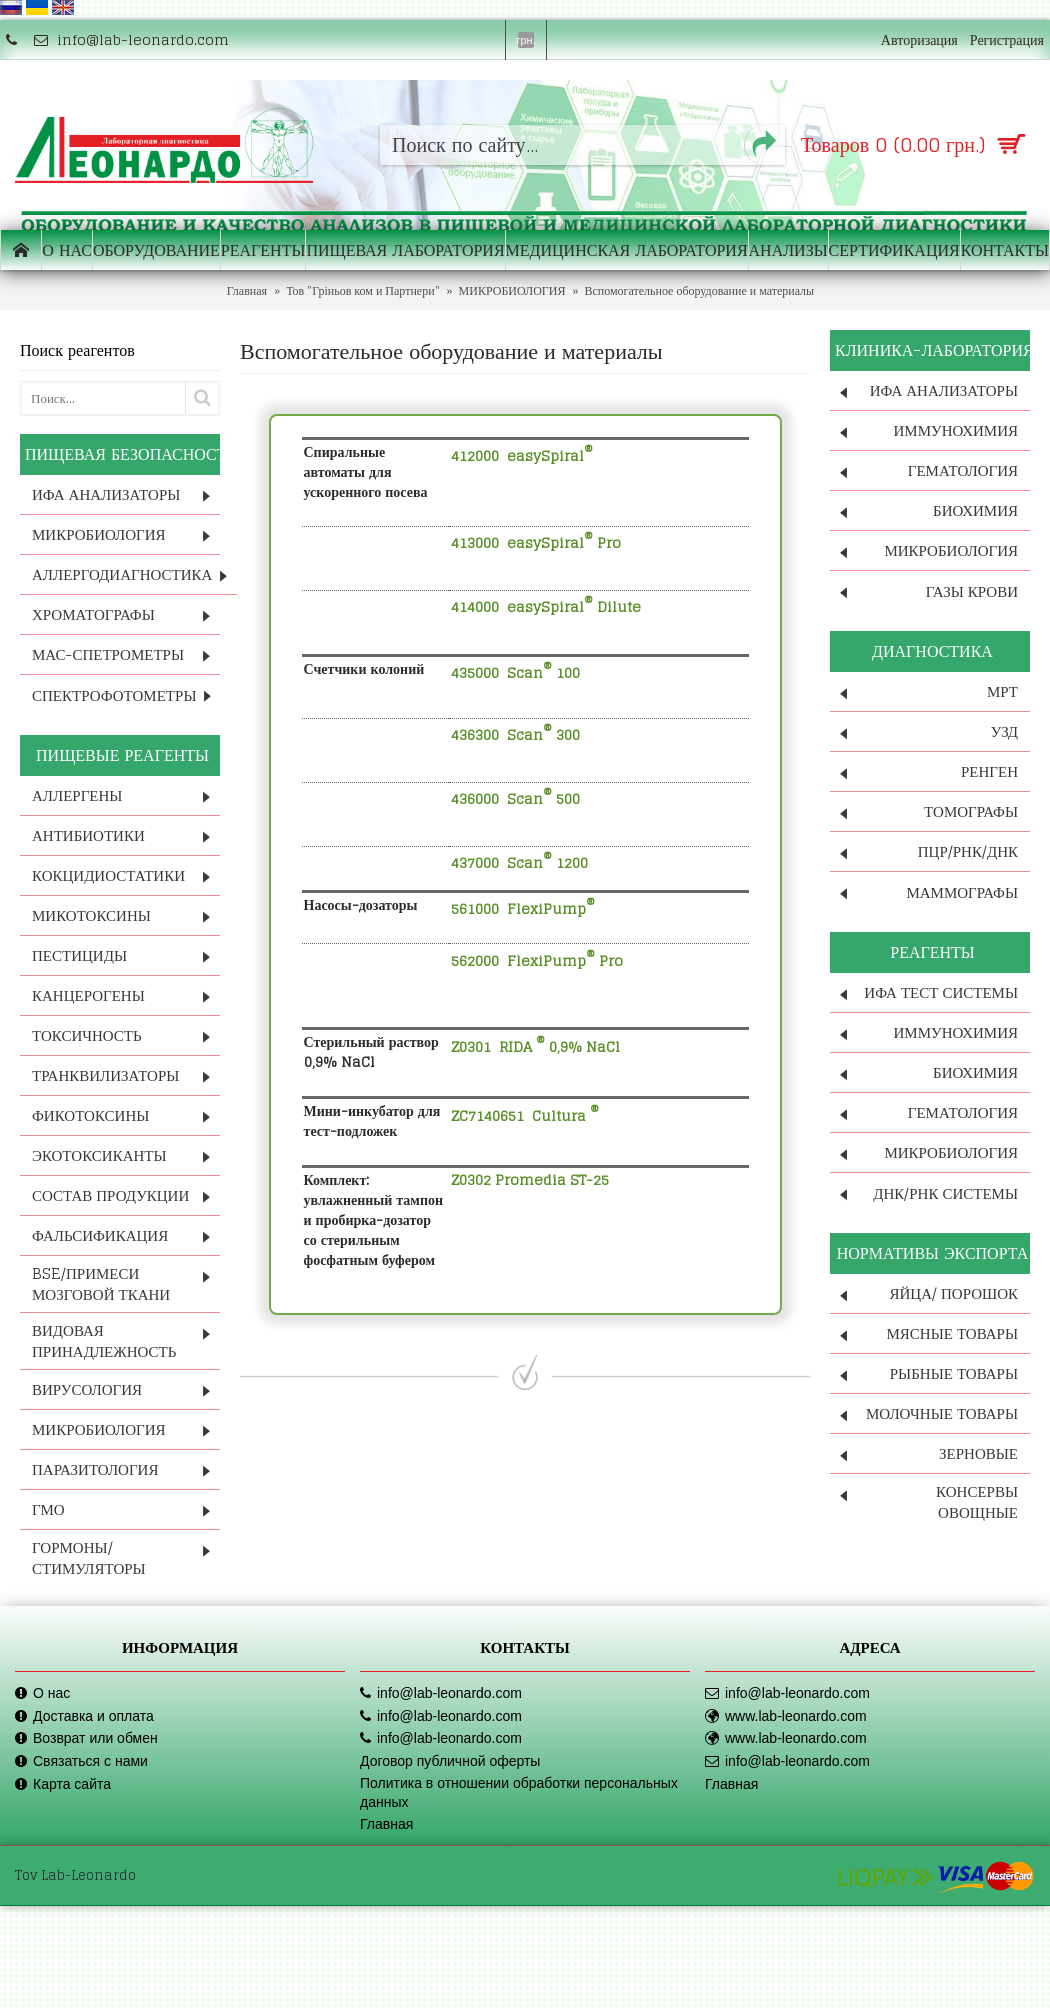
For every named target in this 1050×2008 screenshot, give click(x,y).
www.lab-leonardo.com (786, 1716)
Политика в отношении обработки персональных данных (519, 1793)
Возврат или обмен (86, 1738)
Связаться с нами (81, 1761)
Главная (386, 1824)
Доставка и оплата (84, 1716)
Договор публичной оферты (450, 1761)
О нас (42, 1693)
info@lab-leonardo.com (441, 1693)
